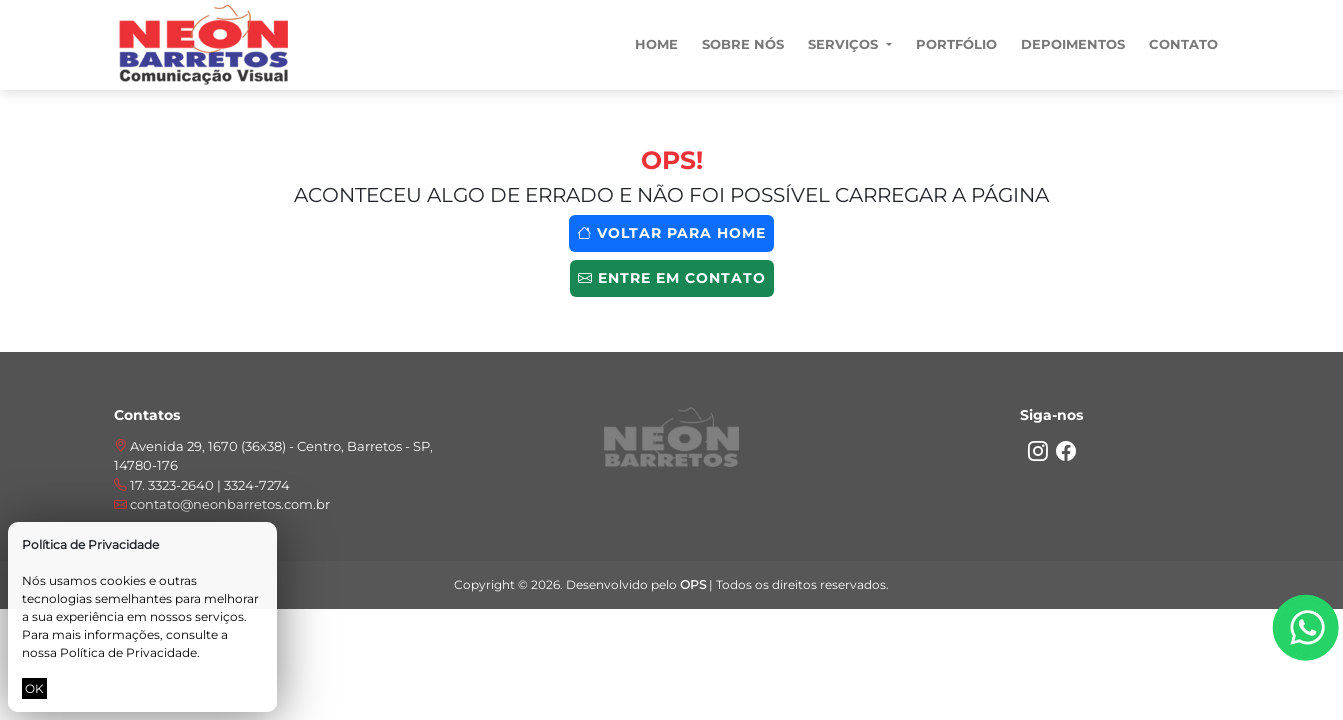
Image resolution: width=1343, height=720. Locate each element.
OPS (693, 584)
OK (34, 688)
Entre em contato (672, 278)
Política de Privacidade (128, 652)
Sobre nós (743, 44)
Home (656, 44)
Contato (1183, 44)
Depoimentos (1073, 44)
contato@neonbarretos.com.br (222, 504)
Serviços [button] (845, 44)
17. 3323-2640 (173, 485)
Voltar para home (671, 233)
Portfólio (956, 44)
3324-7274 (257, 485)
